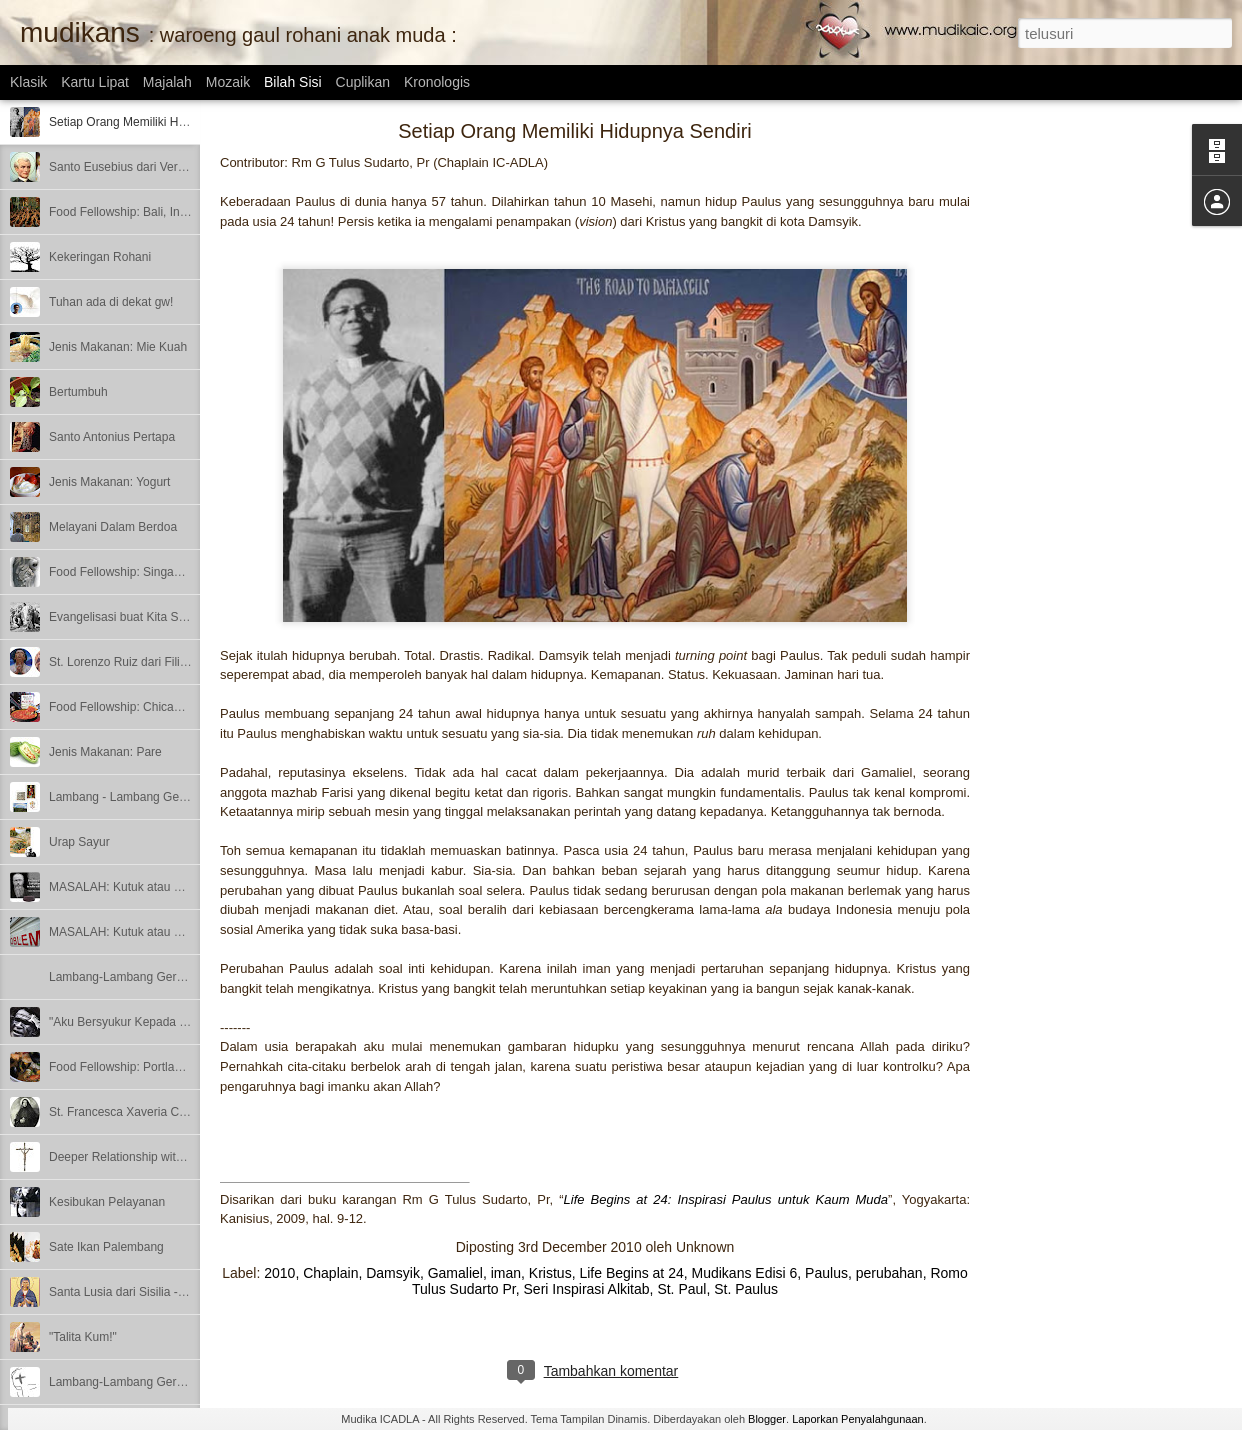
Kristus (550, 1273)
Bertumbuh (78, 392)
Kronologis (437, 82)
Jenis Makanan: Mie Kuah (118, 347)
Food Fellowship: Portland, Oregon (141, 1067)
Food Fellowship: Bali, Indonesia (135, 212)
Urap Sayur (79, 842)
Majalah (167, 82)
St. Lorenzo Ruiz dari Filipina (125, 662)
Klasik (28, 82)
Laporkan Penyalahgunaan (858, 1419)
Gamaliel (455, 1273)
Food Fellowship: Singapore (123, 572)
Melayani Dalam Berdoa (113, 527)
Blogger (767, 1419)
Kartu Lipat (95, 82)
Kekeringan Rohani (100, 257)
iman (506, 1273)
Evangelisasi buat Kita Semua (128, 617)
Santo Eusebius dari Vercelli (123, 167)
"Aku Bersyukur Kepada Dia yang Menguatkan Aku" (186, 1022)
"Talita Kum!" (83, 1337)
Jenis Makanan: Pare (105, 752)
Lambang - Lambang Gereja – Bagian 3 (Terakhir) (181, 797)
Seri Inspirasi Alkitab (587, 1289)
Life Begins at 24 (631, 1273)
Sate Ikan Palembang (106, 1247)
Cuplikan (363, 82)
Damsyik (393, 1273)
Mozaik (228, 82)
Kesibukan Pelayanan (107, 1202)
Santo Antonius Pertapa (112, 437)
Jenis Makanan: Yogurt (109, 482)
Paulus (826, 1273)
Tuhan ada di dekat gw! (111, 302)
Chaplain (330, 1273)
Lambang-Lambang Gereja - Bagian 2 (149, 977)
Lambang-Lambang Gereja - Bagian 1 (149, 1382)
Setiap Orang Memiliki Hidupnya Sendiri (155, 122)
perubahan (889, 1273)
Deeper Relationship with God (128, 1157)
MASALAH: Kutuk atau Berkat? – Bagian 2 (162, 887)
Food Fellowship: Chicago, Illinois (138, 707)
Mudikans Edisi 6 (745, 1273)
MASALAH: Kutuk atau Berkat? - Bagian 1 (161, 932)
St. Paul (681, 1289)
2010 (279, 1273)
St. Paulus (746, 1289)
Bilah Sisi (293, 82)
